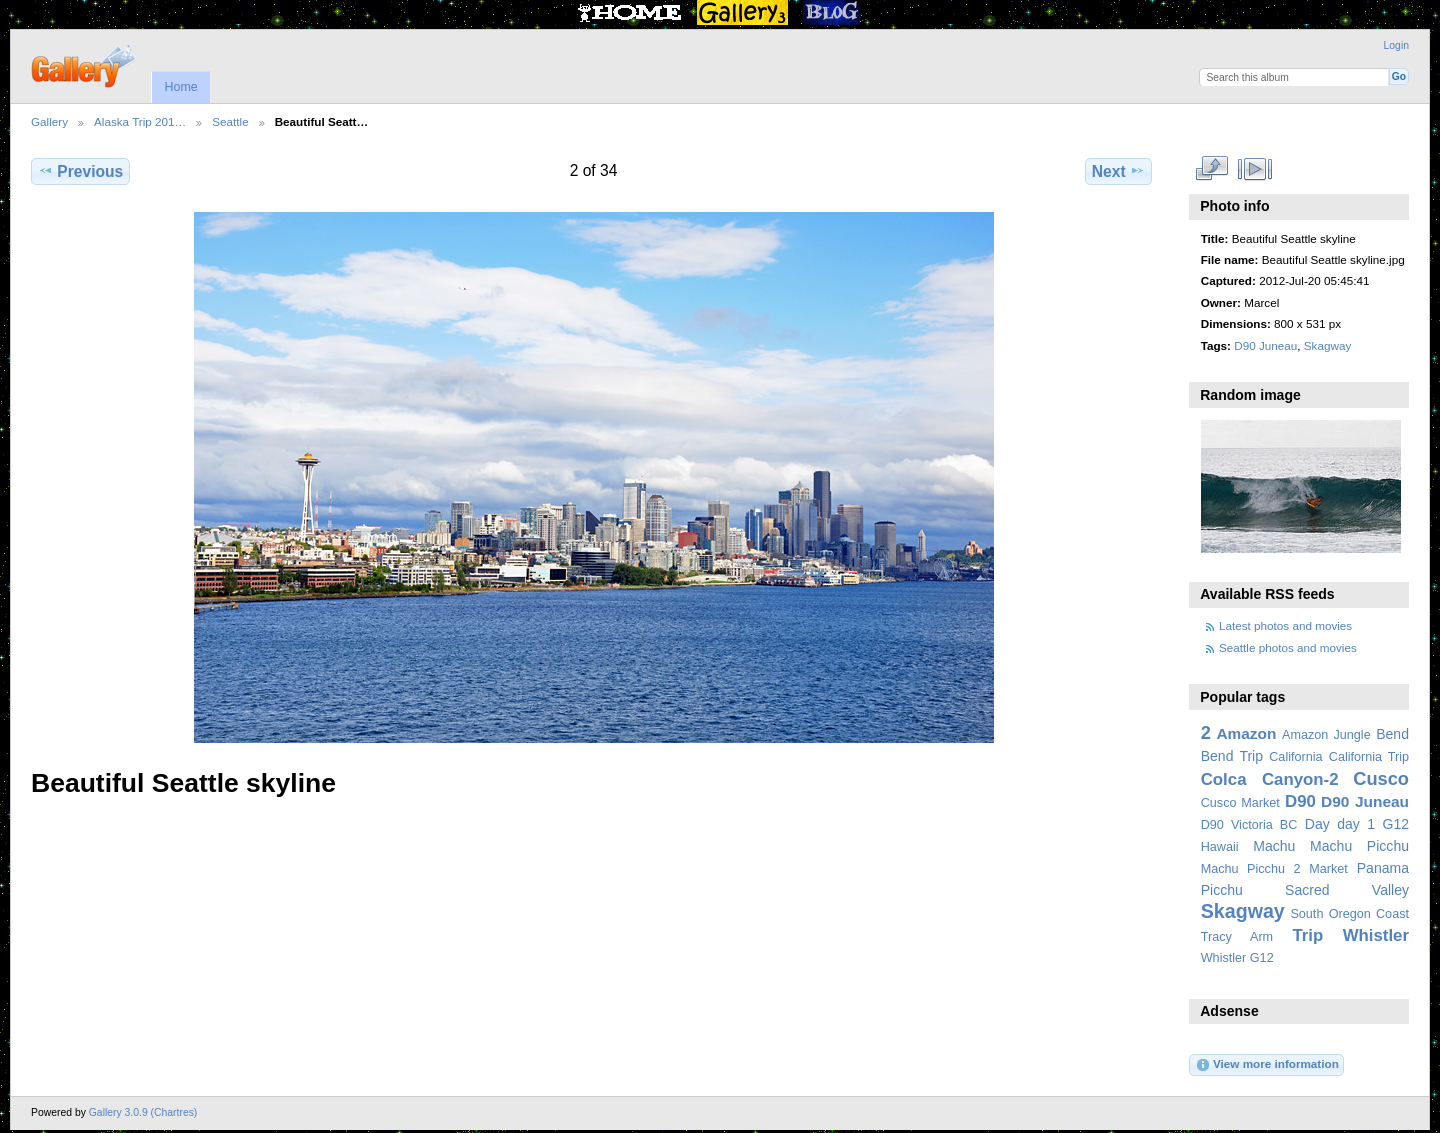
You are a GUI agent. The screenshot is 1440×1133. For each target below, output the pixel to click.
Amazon (1246, 733)
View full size (1211, 169)
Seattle (230, 121)
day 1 (1356, 824)
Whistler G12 (1237, 958)
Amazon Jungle (1326, 735)
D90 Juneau (1265, 345)
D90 (1300, 801)
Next (1118, 171)
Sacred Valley (1347, 890)
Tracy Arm (1237, 937)
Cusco (1381, 778)
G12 (1395, 824)
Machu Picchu (1359, 846)
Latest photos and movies (1285, 625)
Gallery (49, 121)
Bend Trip (1232, 756)
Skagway (1327, 345)
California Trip (1369, 757)
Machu (1274, 846)
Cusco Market (1240, 803)
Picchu (1222, 890)
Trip (1307, 935)
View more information (1267, 1065)
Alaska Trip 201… (140, 121)
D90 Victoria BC (1249, 825)
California (1295, 757)
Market (1328, 869)
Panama (1383, 868)
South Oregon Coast (1349, 914)
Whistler (1376, 935)
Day (1317, 824)
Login (1396, 45)
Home (180, 87)
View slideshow (1254, 169)
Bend (1392, 734)
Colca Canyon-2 (1270, 779)
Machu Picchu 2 (1251, 869)
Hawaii (1220, 847)
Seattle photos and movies (1288, 647)
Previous (80, 171)
